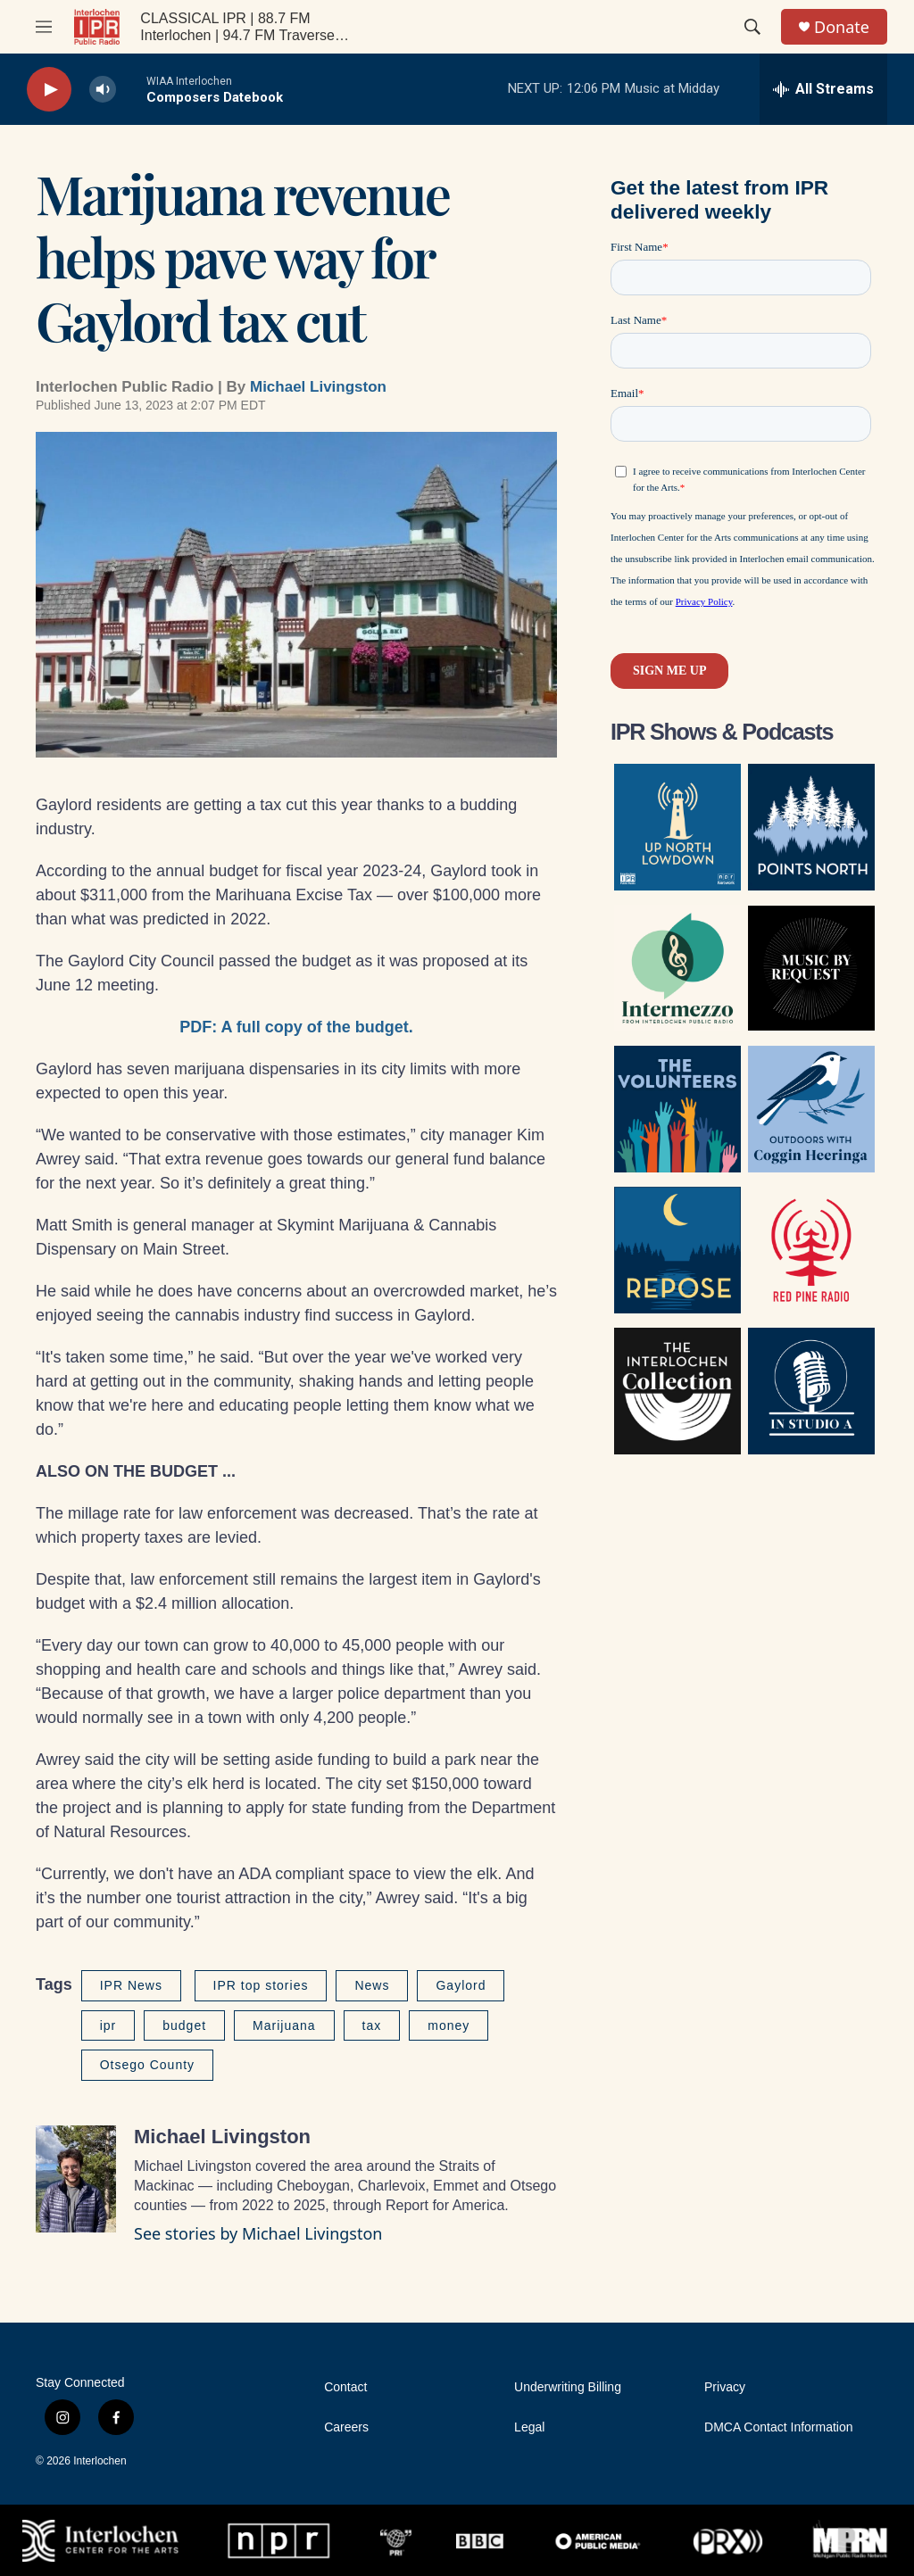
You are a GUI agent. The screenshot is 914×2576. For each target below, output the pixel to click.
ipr (108, 2025)
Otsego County (147, 2065)
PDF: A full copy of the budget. (296, 1027)
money (448, 2025)
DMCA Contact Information (778, 2427)
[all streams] (823, 89)
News (371, 1985)
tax (372, 2025)
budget (184, 2025)
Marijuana (284, 2025)
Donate (841, 27)
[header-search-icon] (752, 27)
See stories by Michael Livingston (258, 2233)
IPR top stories (261, 1985)
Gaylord (461, 1985)
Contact (345, 2387)
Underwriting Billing (567, 2387)
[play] (49, 89)
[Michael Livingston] (76, 2178)
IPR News (131, 1985)
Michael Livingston (318, 386)
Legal (529, 2427)
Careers (346, 2427)
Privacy (724, 2387)
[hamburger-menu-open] (44, 27)
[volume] (102, 90)
